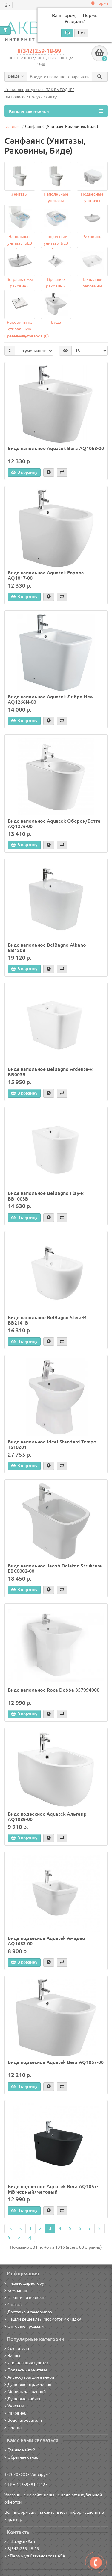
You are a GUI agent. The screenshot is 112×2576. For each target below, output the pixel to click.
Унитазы (19, 194)
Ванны (12, 2355)
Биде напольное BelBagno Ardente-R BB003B (50, 1071)
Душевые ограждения (27, 2384)
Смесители (16, 2348)
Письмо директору (24, 2283)
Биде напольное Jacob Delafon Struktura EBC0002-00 (55, 1568)
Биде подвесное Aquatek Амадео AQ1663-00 (46, 1940)
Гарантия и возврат (24, 2297)
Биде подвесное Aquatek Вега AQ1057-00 (56, 2062)
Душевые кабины (23, 2398)
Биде (56, 322)
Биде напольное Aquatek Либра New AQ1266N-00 (50, 699)
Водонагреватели (23, 2420)
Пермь (99, 3)
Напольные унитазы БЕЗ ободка (19, 240)
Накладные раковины (92, 282)
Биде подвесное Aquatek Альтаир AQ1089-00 (47, 1816)
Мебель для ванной (25, 2391)
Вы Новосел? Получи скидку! (30, 97)
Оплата (13, 2304)
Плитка (13, 2427)
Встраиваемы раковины (19, 282)
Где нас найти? (19, 2450)
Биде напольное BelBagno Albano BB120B (47, 947)
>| (29, 2237)
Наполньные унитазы (56, 197)
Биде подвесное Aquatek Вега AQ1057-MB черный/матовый (53, 2189)
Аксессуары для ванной (29, 2377)
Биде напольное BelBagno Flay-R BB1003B (46, 1195)
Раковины (92, 236)
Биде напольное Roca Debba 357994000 (53, 1690)
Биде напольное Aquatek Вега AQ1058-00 (56, 448)
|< (10, 2228)
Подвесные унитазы (92, 197)
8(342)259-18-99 (39, 51)
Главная (12, 126)
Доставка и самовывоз (28, 2311)
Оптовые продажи (24, 2326)
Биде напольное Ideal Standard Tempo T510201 (52, 1444)
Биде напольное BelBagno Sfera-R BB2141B (47, 1320)
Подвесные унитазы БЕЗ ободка (56, 240)
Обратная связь (21, 2457)
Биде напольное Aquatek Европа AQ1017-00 (46, 575)
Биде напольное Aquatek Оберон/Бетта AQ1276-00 (54, 823)
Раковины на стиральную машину (19, 326)
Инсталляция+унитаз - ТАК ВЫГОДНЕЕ (39, 89)
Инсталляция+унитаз (26, 2362)
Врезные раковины (56, 282)
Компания (15, 2290)
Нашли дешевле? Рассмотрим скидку (42, 2319)
